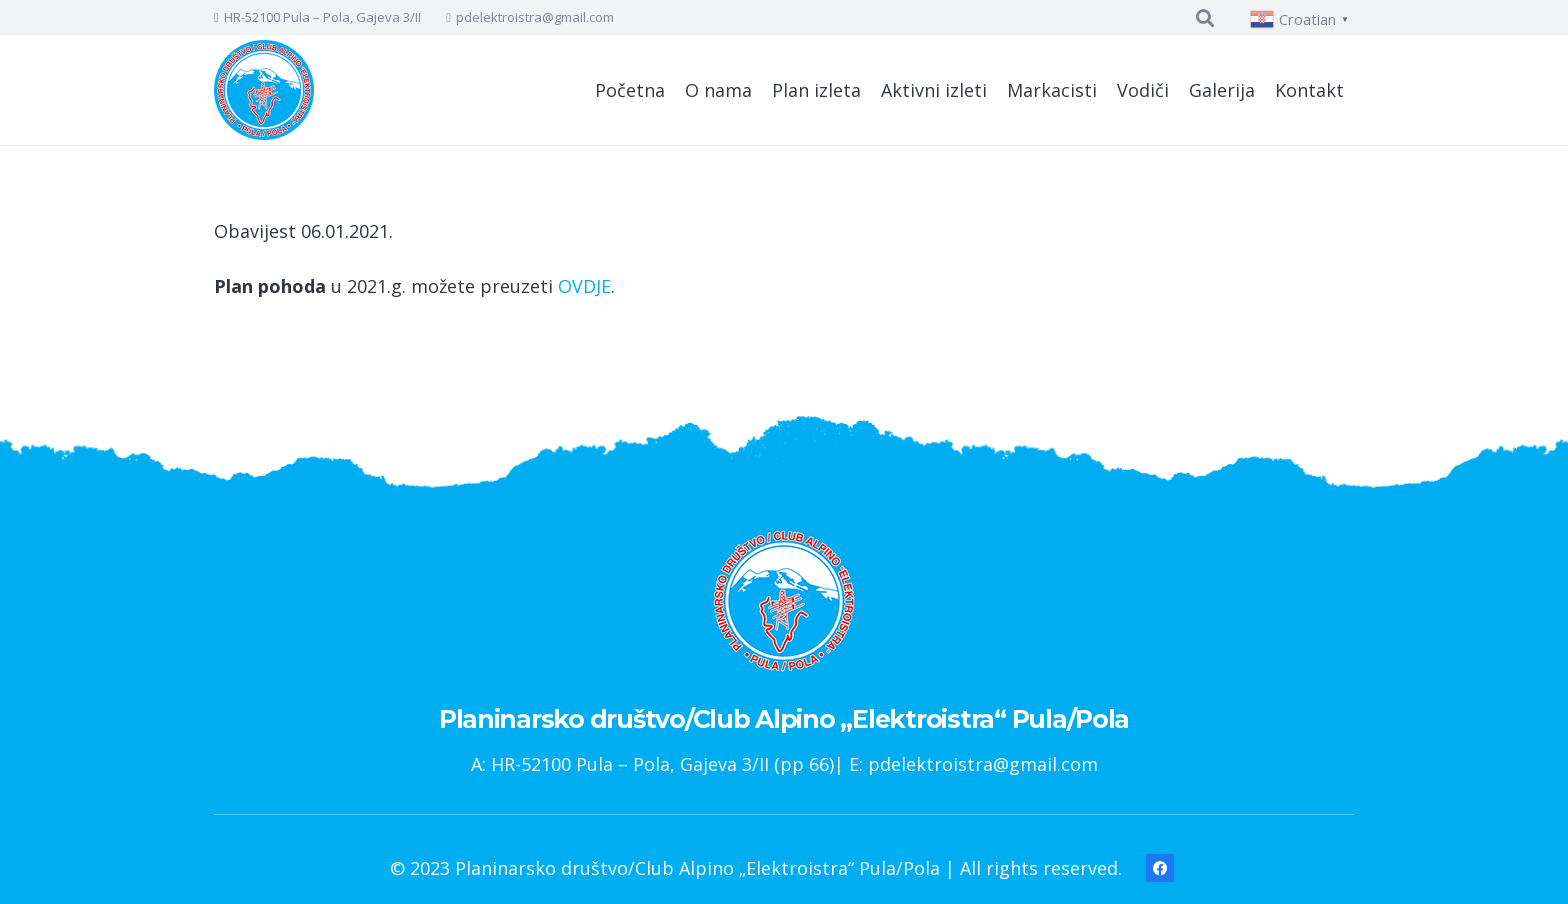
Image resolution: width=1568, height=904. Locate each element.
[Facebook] (1160, 868)
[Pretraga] (1205, 18)
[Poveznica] (264, 90)
